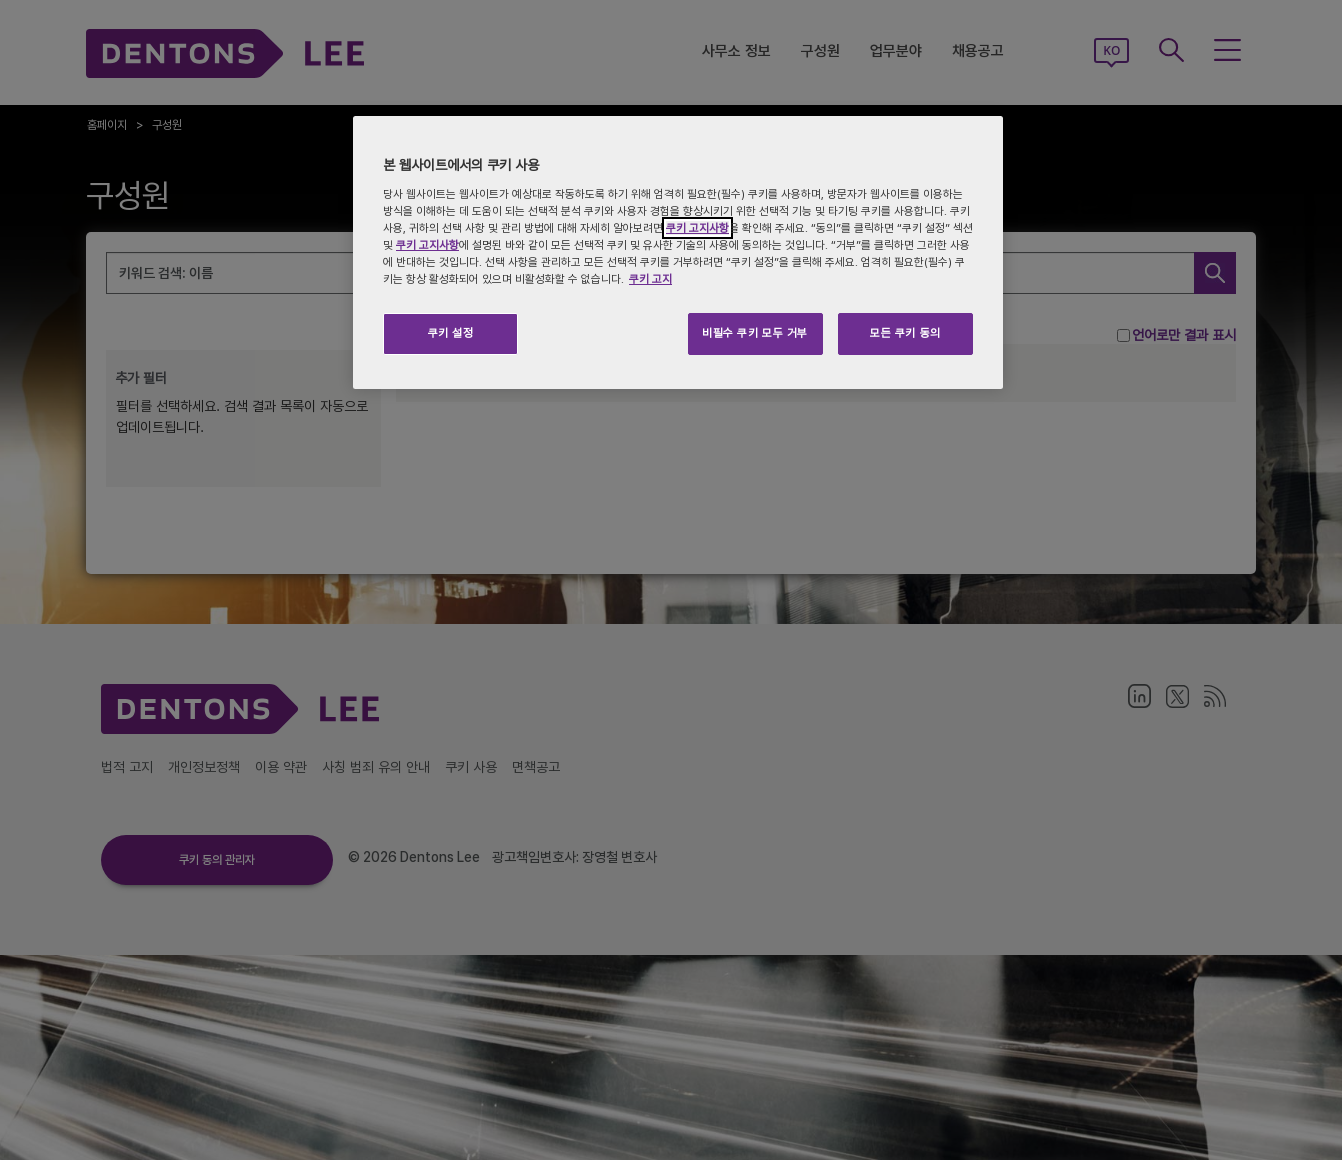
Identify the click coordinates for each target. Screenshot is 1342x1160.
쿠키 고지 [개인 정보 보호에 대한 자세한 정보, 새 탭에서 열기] (650, 279)
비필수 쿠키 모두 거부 (755, 333)
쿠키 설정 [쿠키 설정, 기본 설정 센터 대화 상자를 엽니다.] (451, 333)
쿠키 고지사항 (697, 228)
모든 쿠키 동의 (905, 333)
